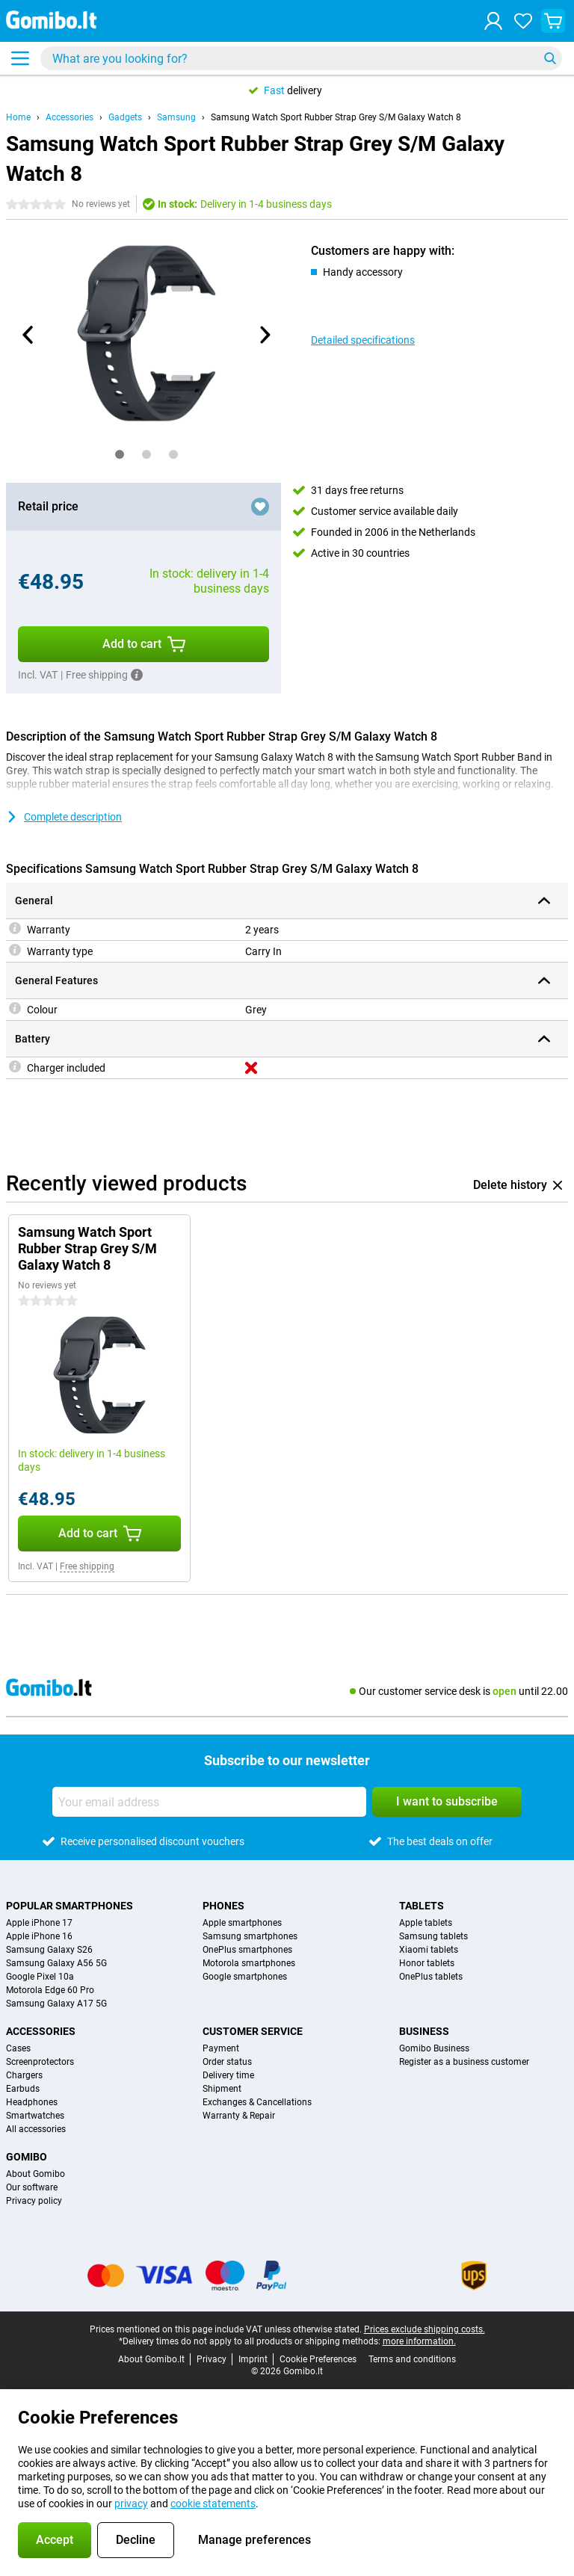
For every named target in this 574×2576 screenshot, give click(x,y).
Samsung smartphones (250, 1936)
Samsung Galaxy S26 (49, 1950)
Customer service (253, 2031)
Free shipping (87, 1566)
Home (18, 117)
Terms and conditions (412, 2359)
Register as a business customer (464, 2062)
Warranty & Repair (239, 2115)
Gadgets (125, 117)
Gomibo (26, 2157)
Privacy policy (34, 2201)
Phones (223, 1906)
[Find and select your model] (301, 58)
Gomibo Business (434, 2048)
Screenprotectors (40, 2062)
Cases (18, 2048)
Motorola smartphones (249, 1963)
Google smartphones (245, 1976)
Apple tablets (425, 1923)
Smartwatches (35, 2115)
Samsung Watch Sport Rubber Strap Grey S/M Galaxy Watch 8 (336, 117)
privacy (131, 2503)
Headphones (32, 2102)
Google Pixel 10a (40, 1976)
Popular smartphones (69, 1906)
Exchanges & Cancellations (257, 2102)
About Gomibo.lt (151, 2359)
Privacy (211, 2359)
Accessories (69, 117)
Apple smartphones (242, 1923)
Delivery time (228, 2075)
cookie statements (213, 2503)
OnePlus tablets (431, 1976)
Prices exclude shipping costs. (424, 2329)
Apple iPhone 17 (39, 1923)
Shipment (222, 2089)
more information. (419, 2341)
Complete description (64, 817)
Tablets (421, 1906)
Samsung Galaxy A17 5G (56, 2003)
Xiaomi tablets (428, 1950)
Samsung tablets (433, 1936)
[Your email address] (209, 1802)
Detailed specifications (363, 340)
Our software (32, 2187)
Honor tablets (426, 1963)
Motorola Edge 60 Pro (50, 1990)
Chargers (24, 2075)
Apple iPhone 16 (39, 1936)
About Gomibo (35, 2174)
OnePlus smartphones (247, 1950)
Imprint (253, 2359)
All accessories (36, 2129)
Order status (227, 2062)
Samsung (176, 117)
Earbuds (23, 2089)
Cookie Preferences (318, 2359)
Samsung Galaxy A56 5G (56, 1963)
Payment (221, 2048)
